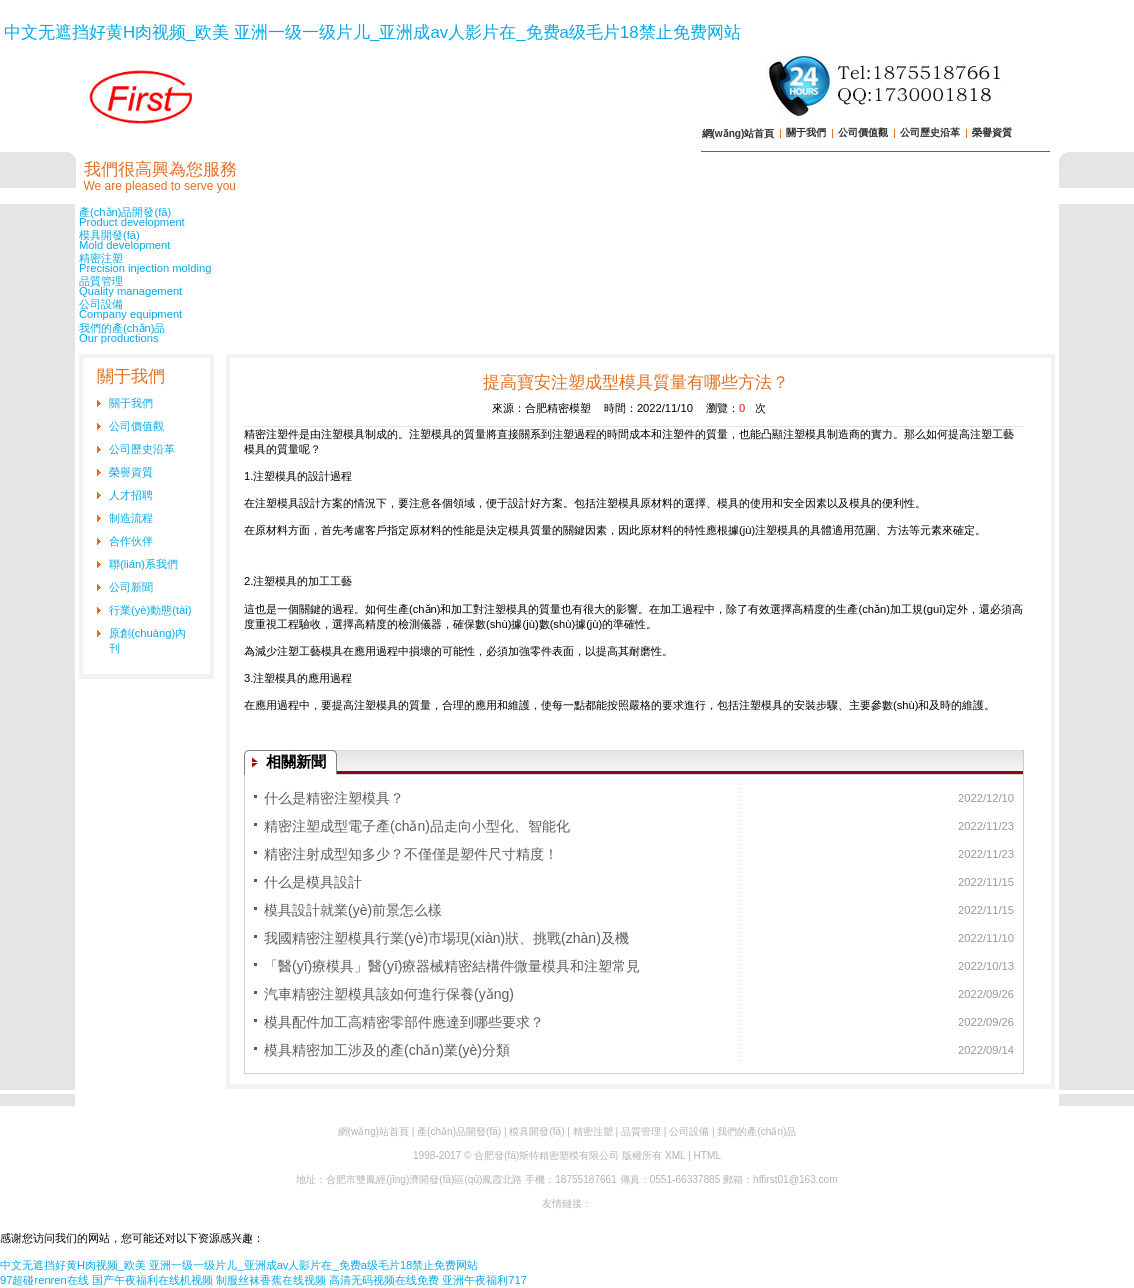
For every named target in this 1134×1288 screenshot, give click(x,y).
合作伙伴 (131, 541)
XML (675, 1155)
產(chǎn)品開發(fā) (567, 217)
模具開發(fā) (567, 240)
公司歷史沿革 (930, 132)
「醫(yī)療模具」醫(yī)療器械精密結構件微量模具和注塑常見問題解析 (452, 969)
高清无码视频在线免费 (384, 1280)
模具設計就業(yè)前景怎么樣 (353, 910)
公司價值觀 (863, 132)
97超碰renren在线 (44, 1280)
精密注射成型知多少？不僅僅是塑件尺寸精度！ (411, 854)
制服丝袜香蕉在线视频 (271, 1280)
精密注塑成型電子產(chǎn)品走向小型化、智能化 (417, 826)
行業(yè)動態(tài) (150, 610)
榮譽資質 (992, 132)
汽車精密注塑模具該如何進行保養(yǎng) (389, 994)
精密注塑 (567, 263)
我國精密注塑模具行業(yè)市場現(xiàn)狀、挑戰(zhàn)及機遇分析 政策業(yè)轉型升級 (446, 941)
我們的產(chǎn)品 (567, 333)
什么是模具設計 (313, 882)
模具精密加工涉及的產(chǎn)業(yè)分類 (387, 1050)
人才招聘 (131, 495)
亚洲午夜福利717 (484, 1280)
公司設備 (567, 309)
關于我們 (806, 132)
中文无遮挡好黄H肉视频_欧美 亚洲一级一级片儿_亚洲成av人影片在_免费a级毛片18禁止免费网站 (372, 32)
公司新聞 (131, 587)
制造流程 (131, 518)
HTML (707, 1155)
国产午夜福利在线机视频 (152, 1280)
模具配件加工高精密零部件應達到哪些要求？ (404, 1022)
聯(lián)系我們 (143, 564)
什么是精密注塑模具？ (334, 798)
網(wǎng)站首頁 (738, 133)
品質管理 (567, 286)
